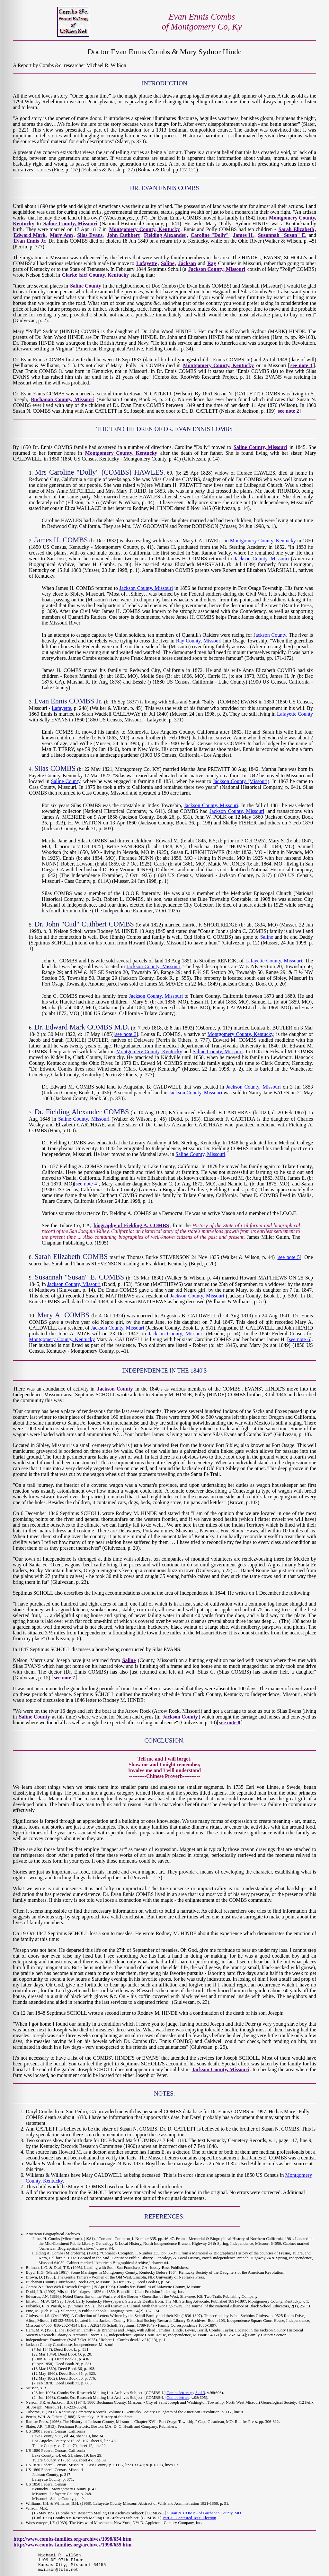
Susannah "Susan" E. (282, 235)
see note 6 (299, 1339)
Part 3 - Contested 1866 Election (189, 2518)
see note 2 (288, 411)
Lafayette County (295, 714)
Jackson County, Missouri (216, 269)
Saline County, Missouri (70, 223)
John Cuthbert (123, 235)
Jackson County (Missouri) (241, 781)
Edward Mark (29, 235)
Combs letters (177, 2397)
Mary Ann (61, 235)
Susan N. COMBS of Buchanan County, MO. (204, 2513)
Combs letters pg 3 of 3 (185, 2393)
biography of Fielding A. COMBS (131, 1225)
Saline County (85, 286)
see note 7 (64, 1677)
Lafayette (146, 263)
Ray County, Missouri (199, 640)
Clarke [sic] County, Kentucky (95, 275)
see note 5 (289, 1257)
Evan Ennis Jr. (29, 241)
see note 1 (301, 365)
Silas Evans (89, 235)
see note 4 (86, 1183)
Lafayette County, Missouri (273, 960)
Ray (211, 263)
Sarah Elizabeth (296, 229)
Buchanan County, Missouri (62, 399)
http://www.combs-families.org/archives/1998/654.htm (72, 2539)
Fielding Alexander (165, 235)
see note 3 (126, 1034)
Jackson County (269, 635)
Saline (167, 263)
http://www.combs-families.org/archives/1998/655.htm (72, 2544)
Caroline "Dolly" (210, 235)
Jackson (187, 263)
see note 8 (229, 1722)
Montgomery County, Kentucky (144, 229)
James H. (243, 235)
